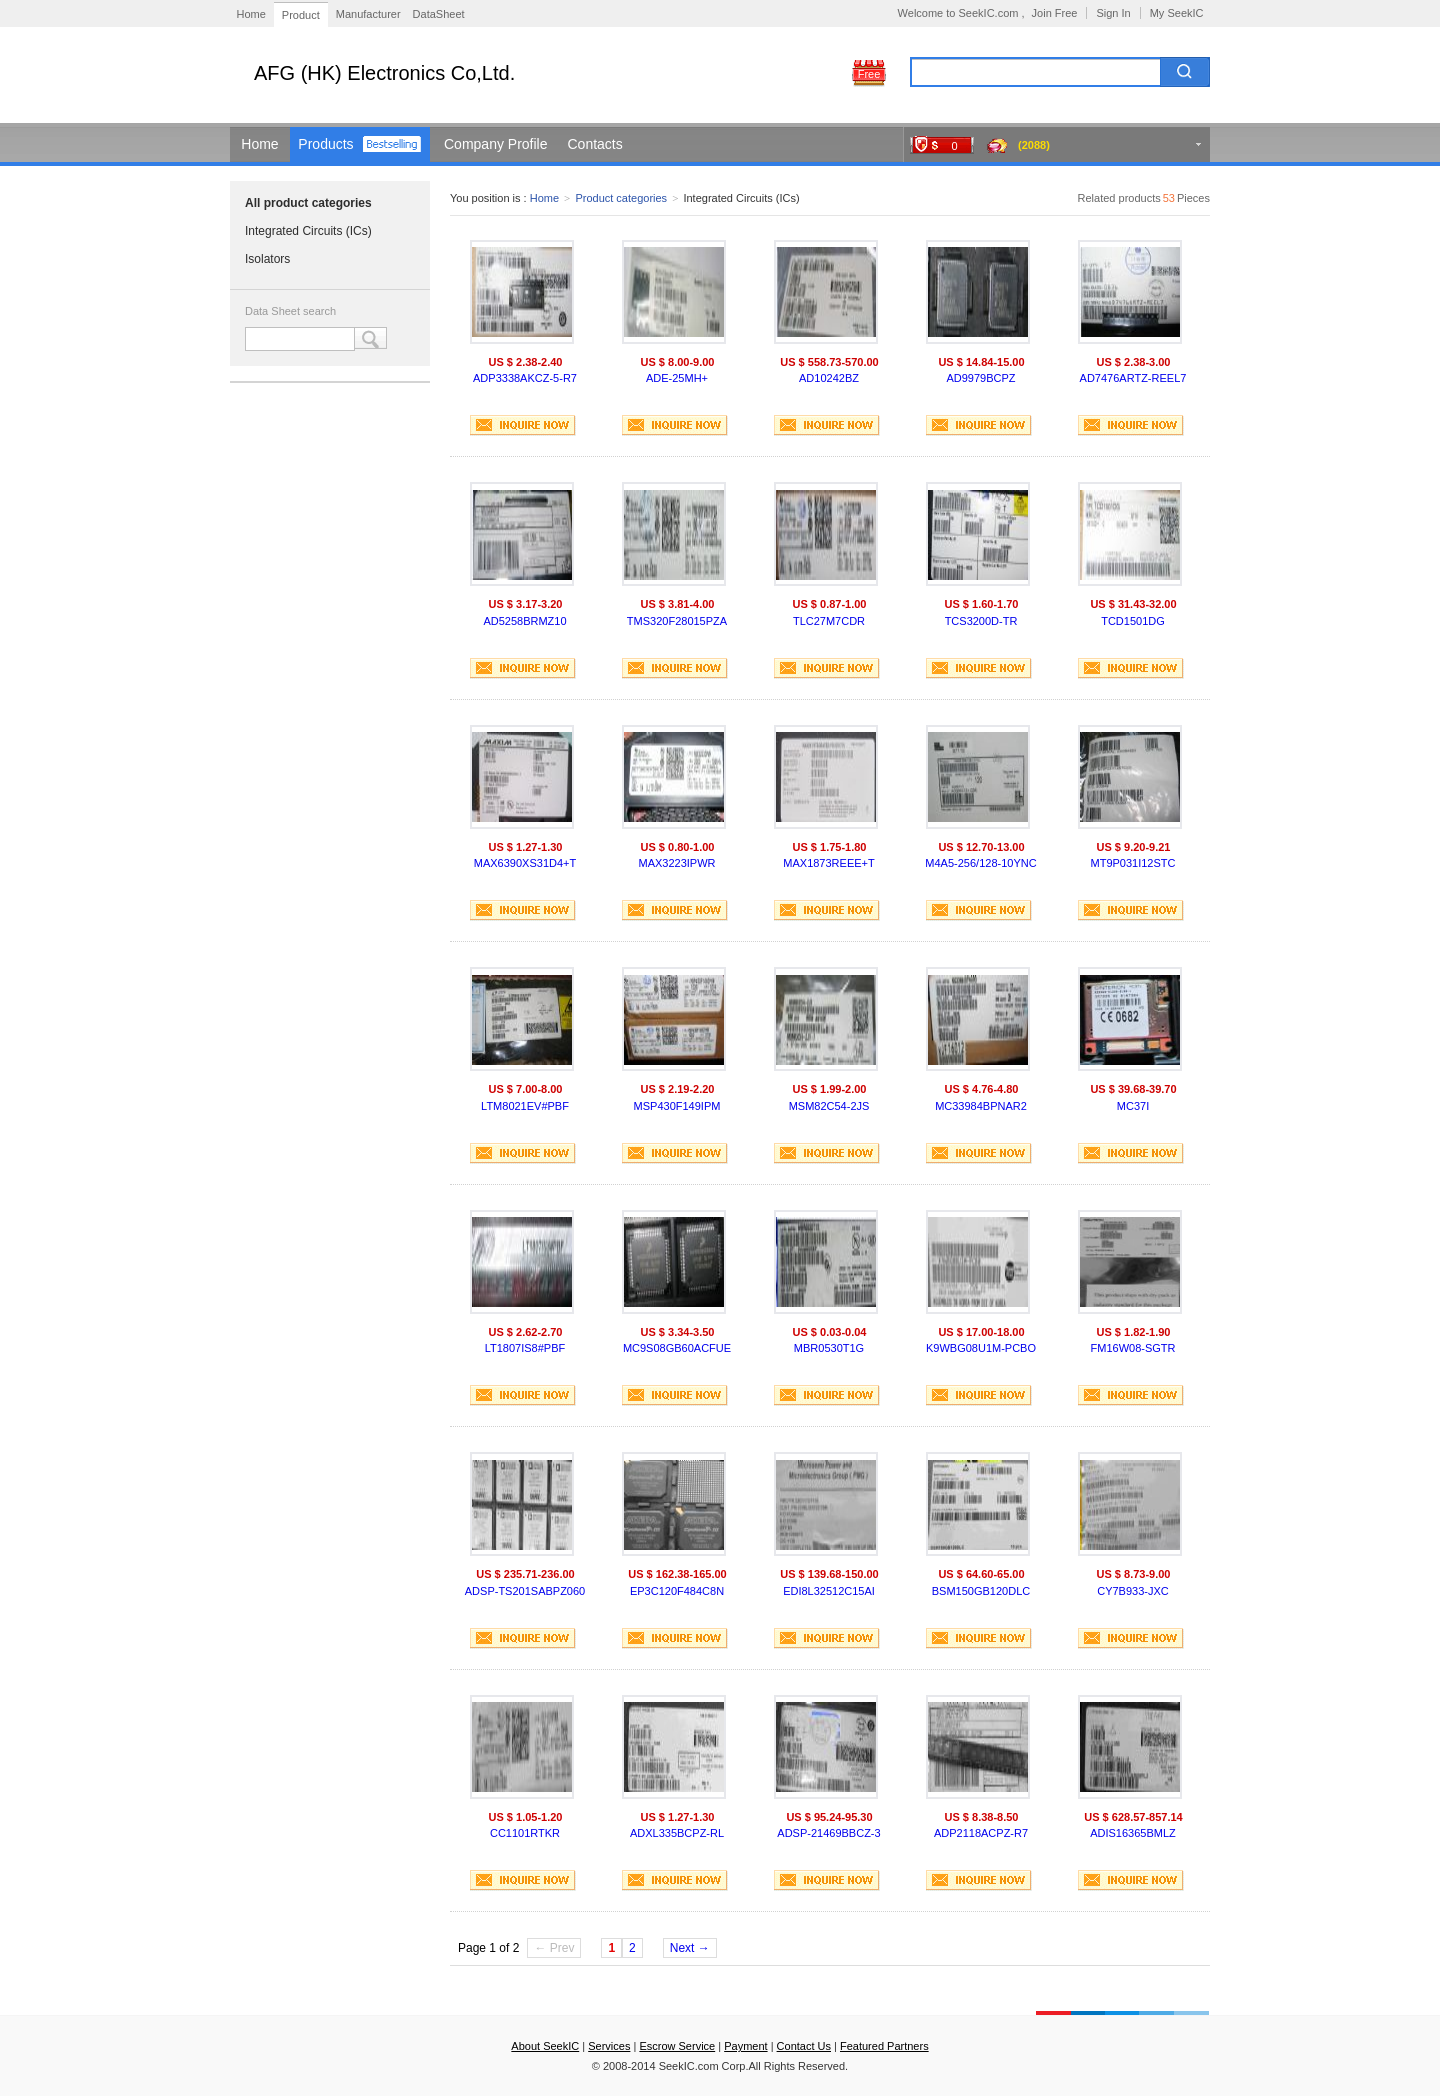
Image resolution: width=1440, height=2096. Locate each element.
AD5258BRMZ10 (524, 621)
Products (325, 144)
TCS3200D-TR (981, 621)
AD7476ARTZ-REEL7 (1133, 378)
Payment (745, 2046)
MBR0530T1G (829, 1348)
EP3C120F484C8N (677, 1591)
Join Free (1055, 13)
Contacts (595, 144)
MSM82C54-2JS (829, 1106)
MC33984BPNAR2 (981, 1106)
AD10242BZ (829, 378)
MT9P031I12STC (1133, 863)
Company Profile (496, 144)
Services (609, 2046)
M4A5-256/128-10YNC (980, 863)
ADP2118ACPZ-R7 (981, 1833)
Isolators (267, 259)
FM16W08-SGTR (1133, 1348)
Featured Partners (884, 2046)
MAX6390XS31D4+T (525, 863)
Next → (690, 1948)
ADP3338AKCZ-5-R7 (525, 378)
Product (301, 15)
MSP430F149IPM (677, 1106)
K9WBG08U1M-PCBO (981, 1348)
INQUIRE (523, 425)
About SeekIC (545, 2046)
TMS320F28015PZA (677, 621)
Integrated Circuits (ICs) (308, 231)
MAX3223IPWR (676, 863)
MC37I (1133, 1106)
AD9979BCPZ (980, 378)
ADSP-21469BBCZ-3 (828, 1833)
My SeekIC (1177, 13)
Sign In (1113, 13)
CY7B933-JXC (1133, 1591)
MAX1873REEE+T (828, 863)
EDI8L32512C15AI (829, 1591)
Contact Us (804, 2046)
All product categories (308, 203)
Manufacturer (368, 14)
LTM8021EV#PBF (525, 1106)
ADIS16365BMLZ (1133, 1833)
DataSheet (439, 14)
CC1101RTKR (525, 1833)
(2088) (1034, 145)
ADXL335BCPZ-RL (677, 1833)
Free (869, 74)
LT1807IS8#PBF (525, 1348)
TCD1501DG (1133, 621)
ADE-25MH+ (677, 378)
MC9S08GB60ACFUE (677, 1348)
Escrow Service (677, 2046)
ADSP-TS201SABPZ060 (525, 1591)
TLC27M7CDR (829, 621)
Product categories (621, 198)
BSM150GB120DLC (981, 1591)
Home (251, 14)
